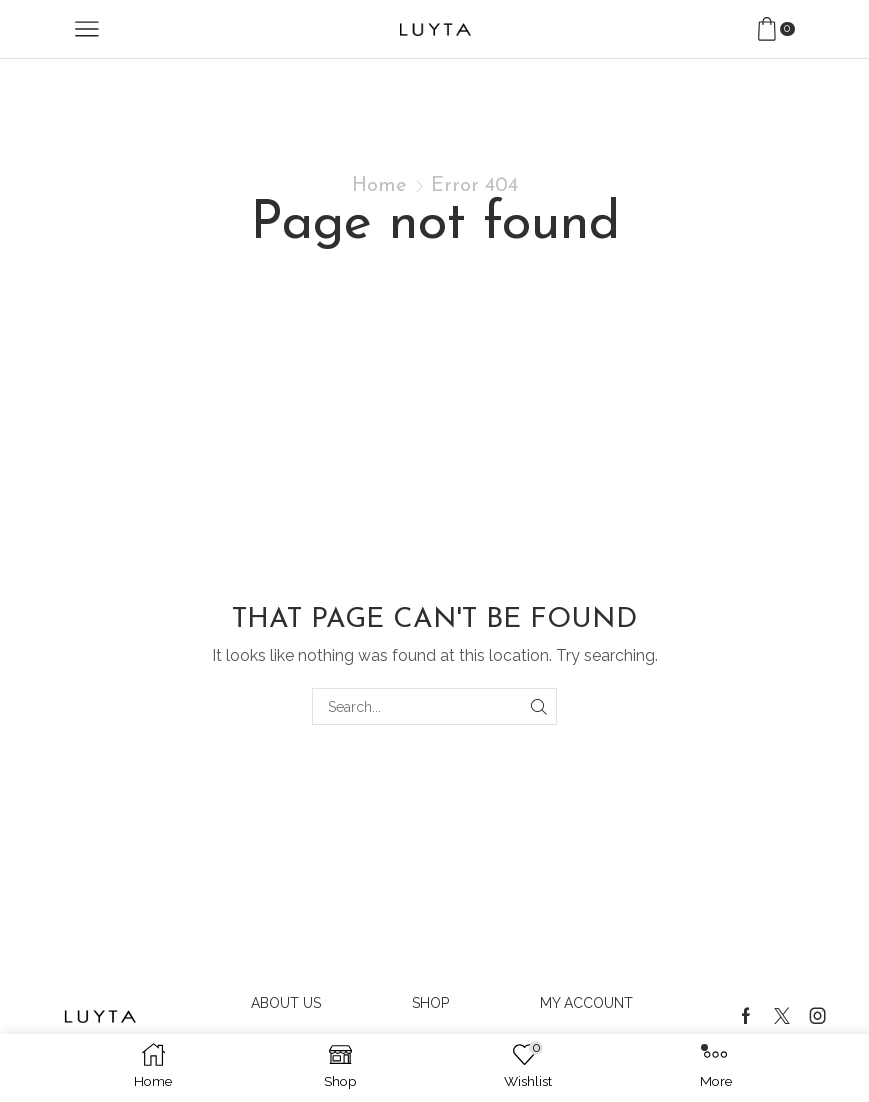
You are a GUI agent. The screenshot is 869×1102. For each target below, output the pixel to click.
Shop (430, 1003)
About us (286, 1003)
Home (379, 186)
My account (586, 1003)
